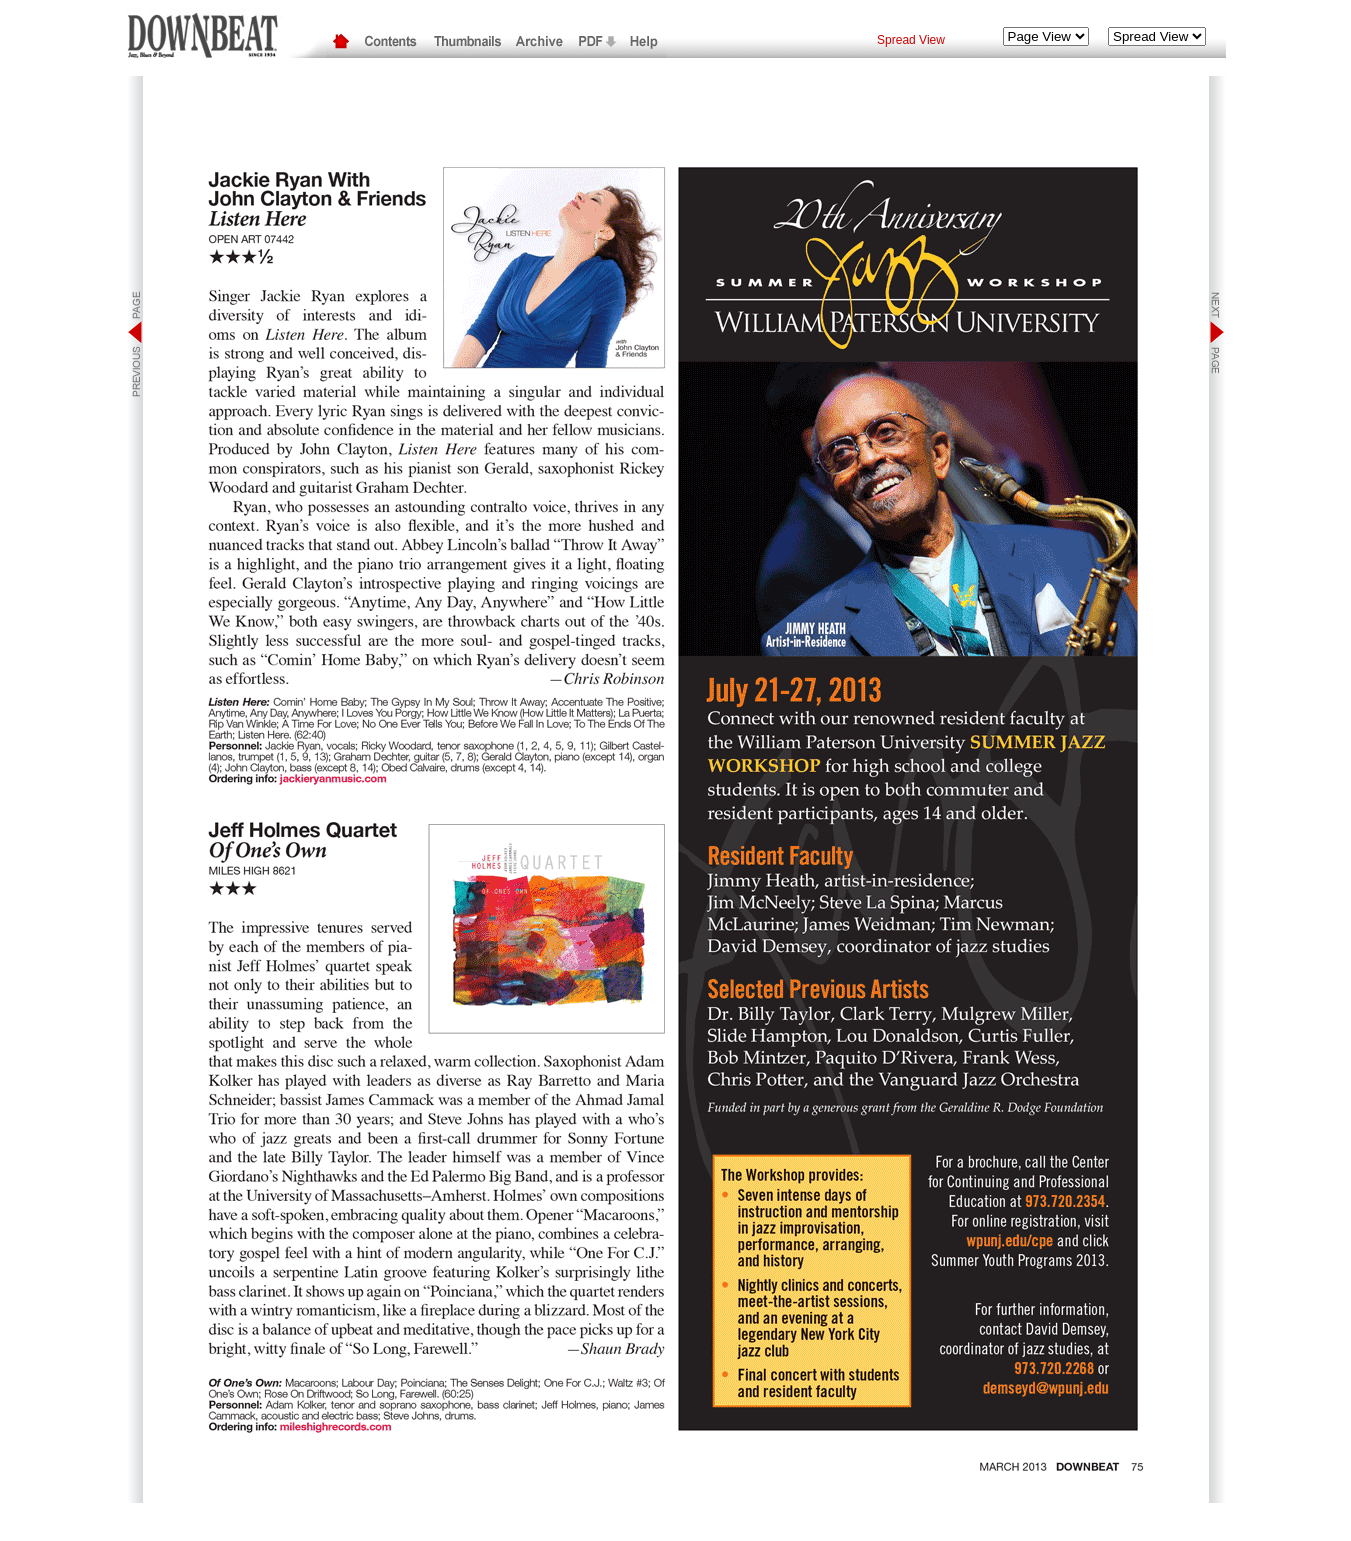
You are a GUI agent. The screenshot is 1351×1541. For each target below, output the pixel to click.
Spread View (911, 40)
